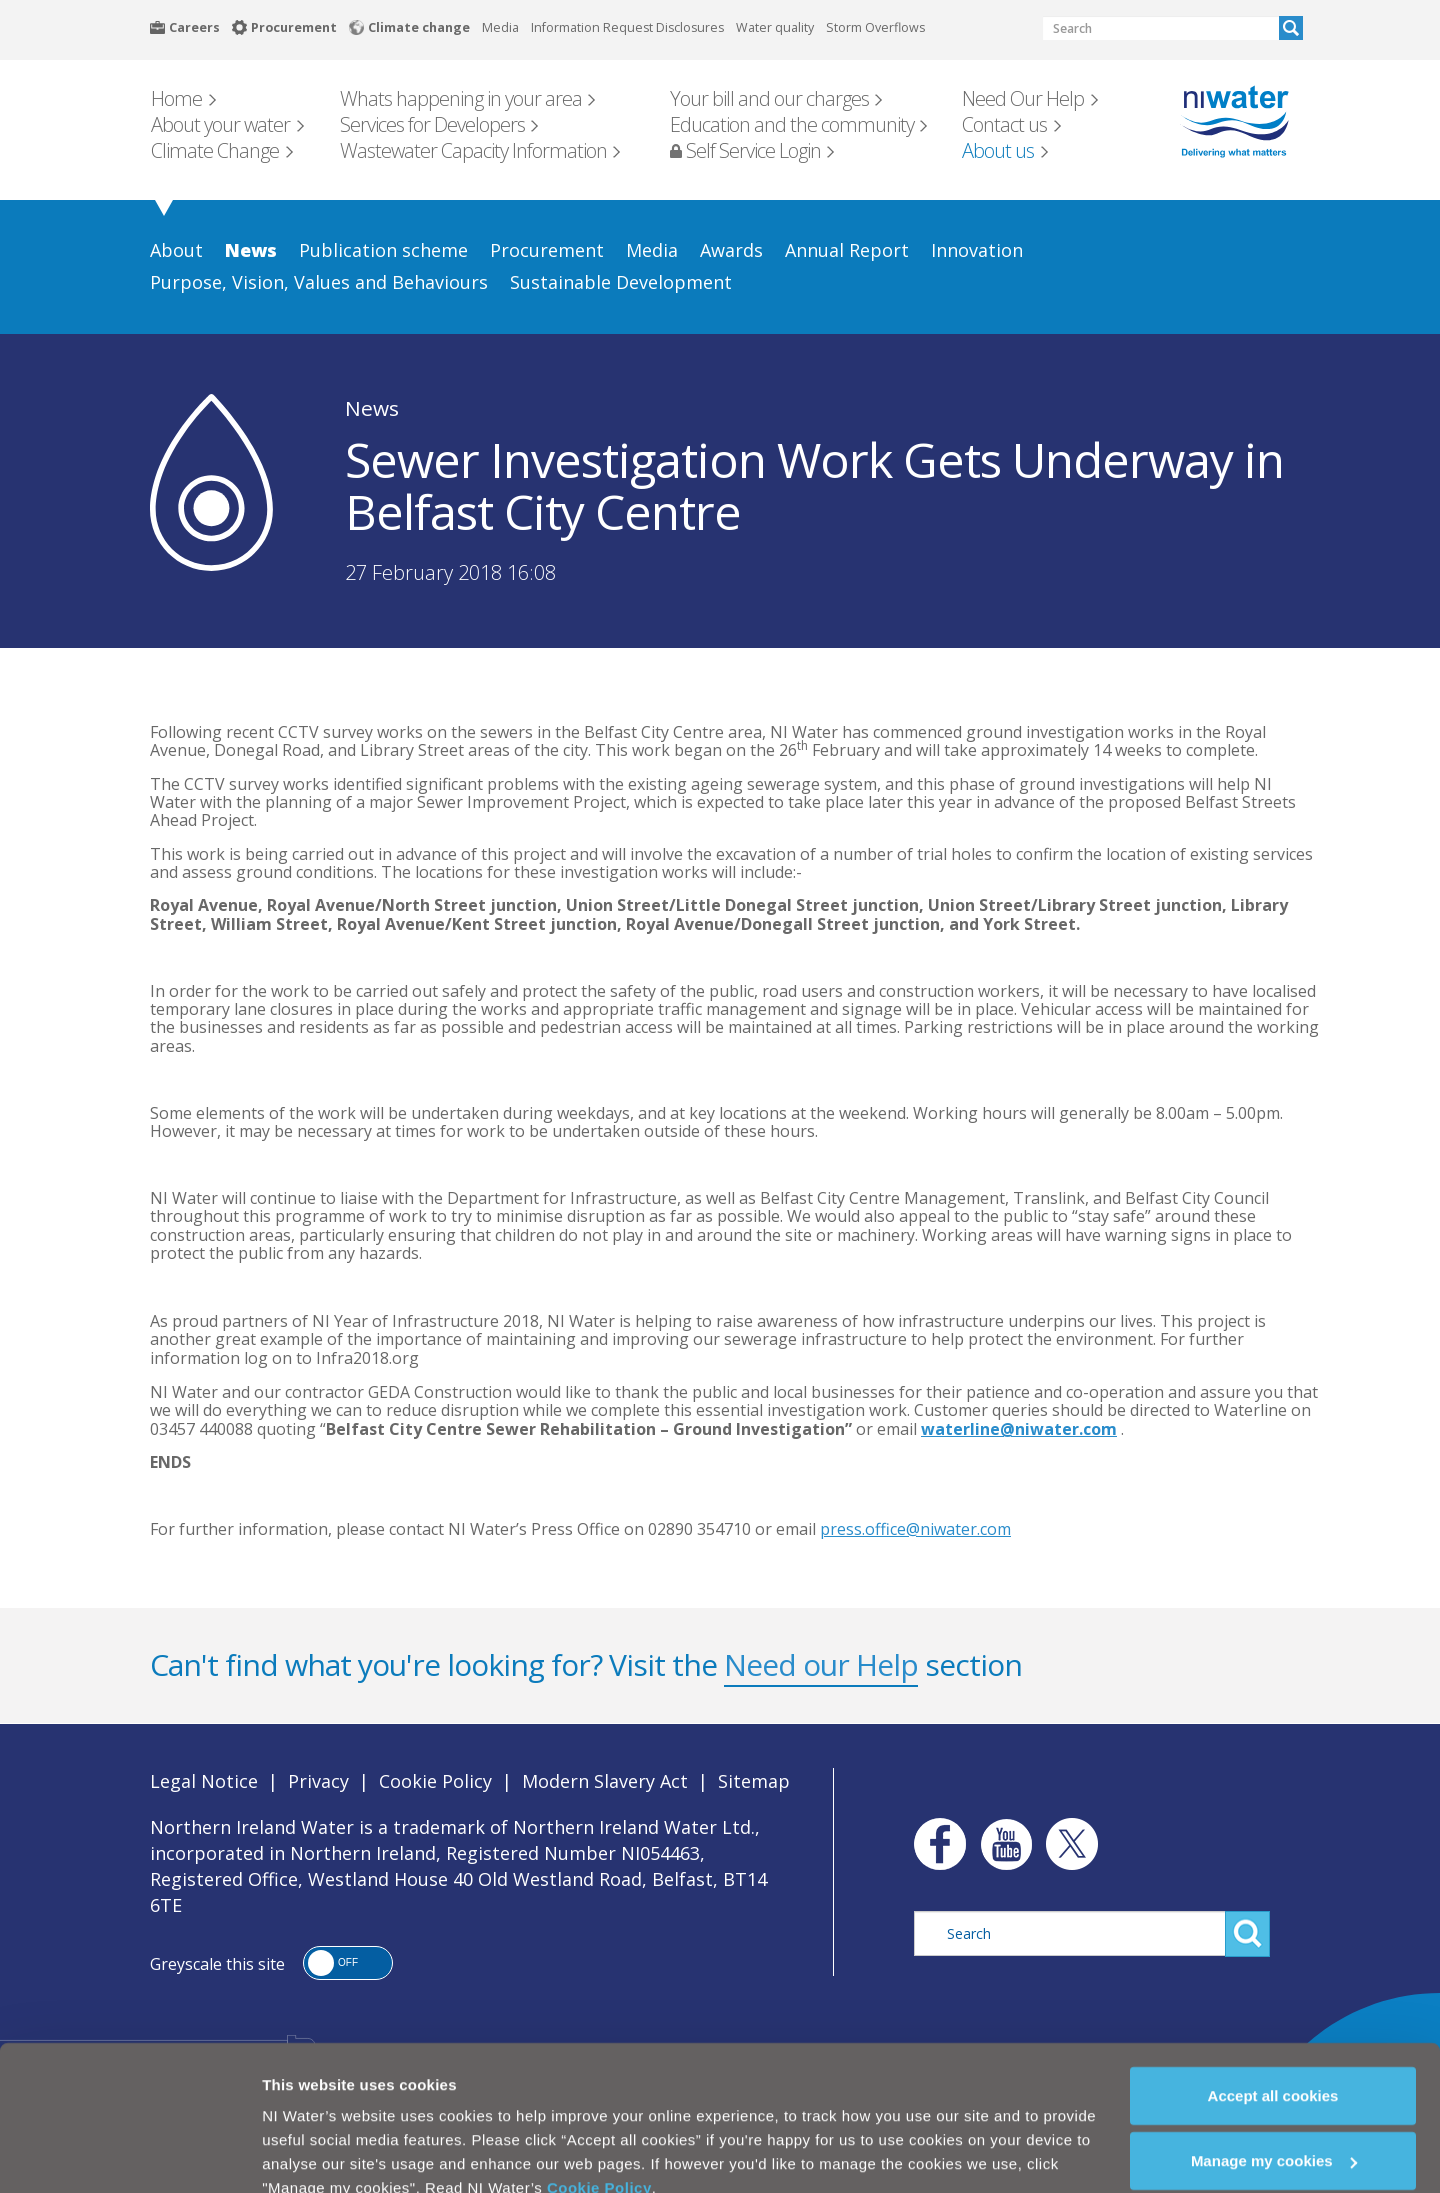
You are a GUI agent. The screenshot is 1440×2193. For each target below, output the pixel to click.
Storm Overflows (875, 27)
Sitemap (754, 1781)
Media (500, 27)
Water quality (775, 27)
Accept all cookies (1273, 2058)
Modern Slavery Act (605, 1781)
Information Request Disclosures (627, 27)
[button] (348, 1963)
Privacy (318, 1781)
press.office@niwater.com (915, 1529)
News (372, 408)
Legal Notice (204, 1781)
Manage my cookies (1274, 2124)
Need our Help (821, 1664)
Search (1291, 28)
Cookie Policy (599, 2150)
